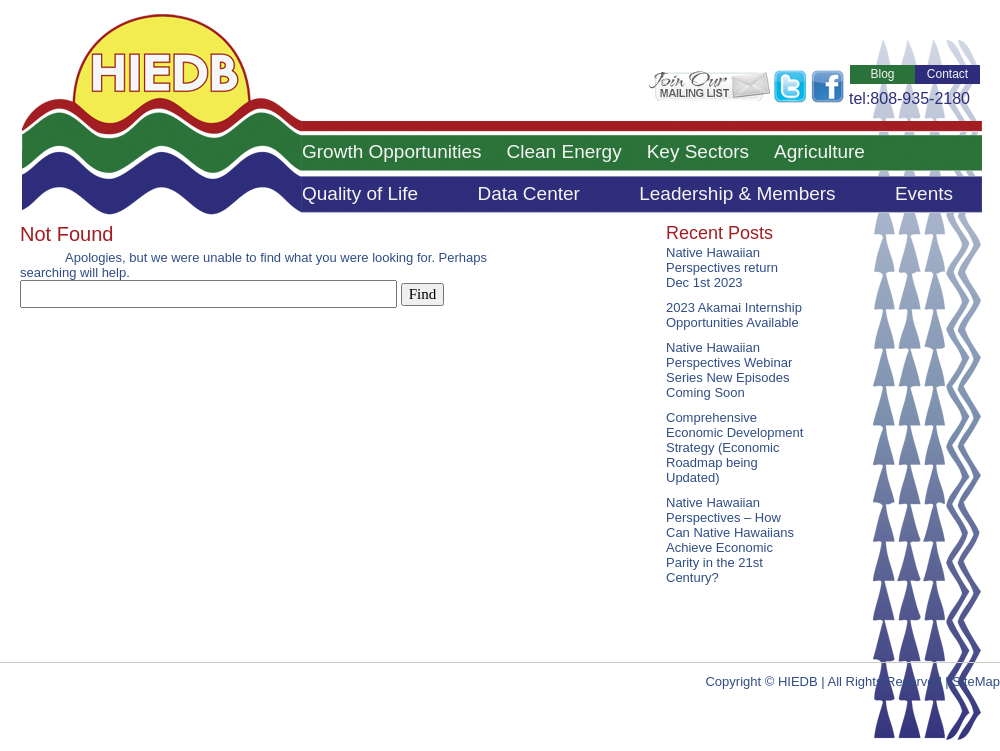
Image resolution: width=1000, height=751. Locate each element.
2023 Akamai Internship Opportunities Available (734, 315)
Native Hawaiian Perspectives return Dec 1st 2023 (722, 267)
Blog (882, 74)
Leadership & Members (737, 193)
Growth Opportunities (392, 151)
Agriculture (819, 151)
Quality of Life (360, 193)
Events (924, 193)
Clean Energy (564, 151)
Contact (947, 74)
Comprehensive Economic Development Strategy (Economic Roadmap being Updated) (734, 447)
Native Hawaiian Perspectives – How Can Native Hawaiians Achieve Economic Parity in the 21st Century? (730, 540)
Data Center (528, 193)
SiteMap (976, 681)
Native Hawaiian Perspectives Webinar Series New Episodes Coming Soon (729, 370)
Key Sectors (698, 151)
